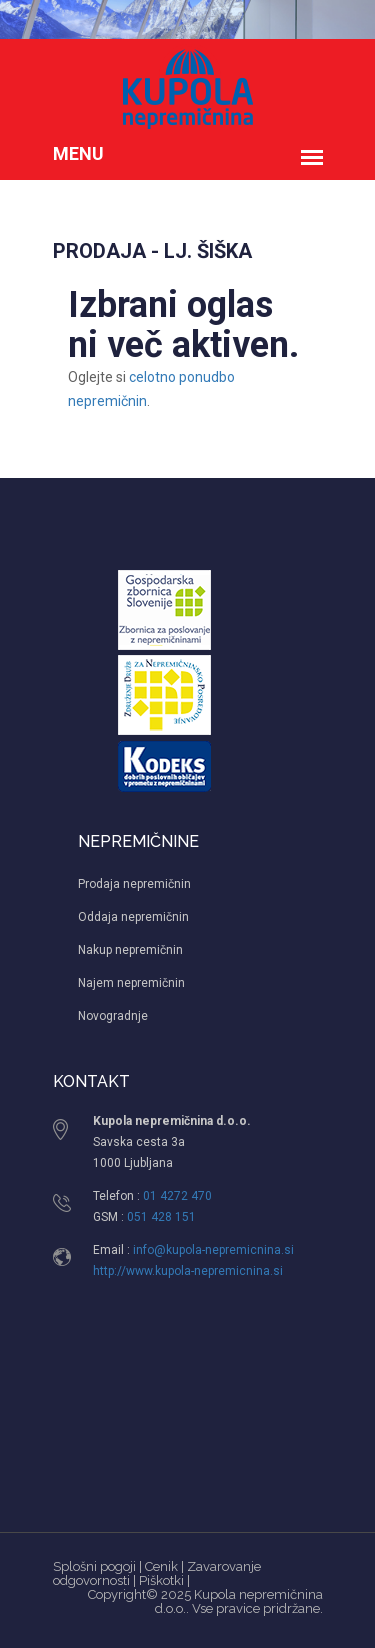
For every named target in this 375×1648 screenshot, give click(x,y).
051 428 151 (161, 1217)
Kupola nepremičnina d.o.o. (239, 1601)
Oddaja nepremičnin (133, 917)
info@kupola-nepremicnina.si (213, 1250)
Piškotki (161, 1580)
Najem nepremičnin (131, 983)
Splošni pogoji (94, 1566)
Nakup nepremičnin (130, 950)
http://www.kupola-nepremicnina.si (188, 1271)
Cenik (161, 1566)
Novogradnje (113, 1016)
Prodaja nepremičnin (134, 884)
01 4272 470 (177, 1196)
